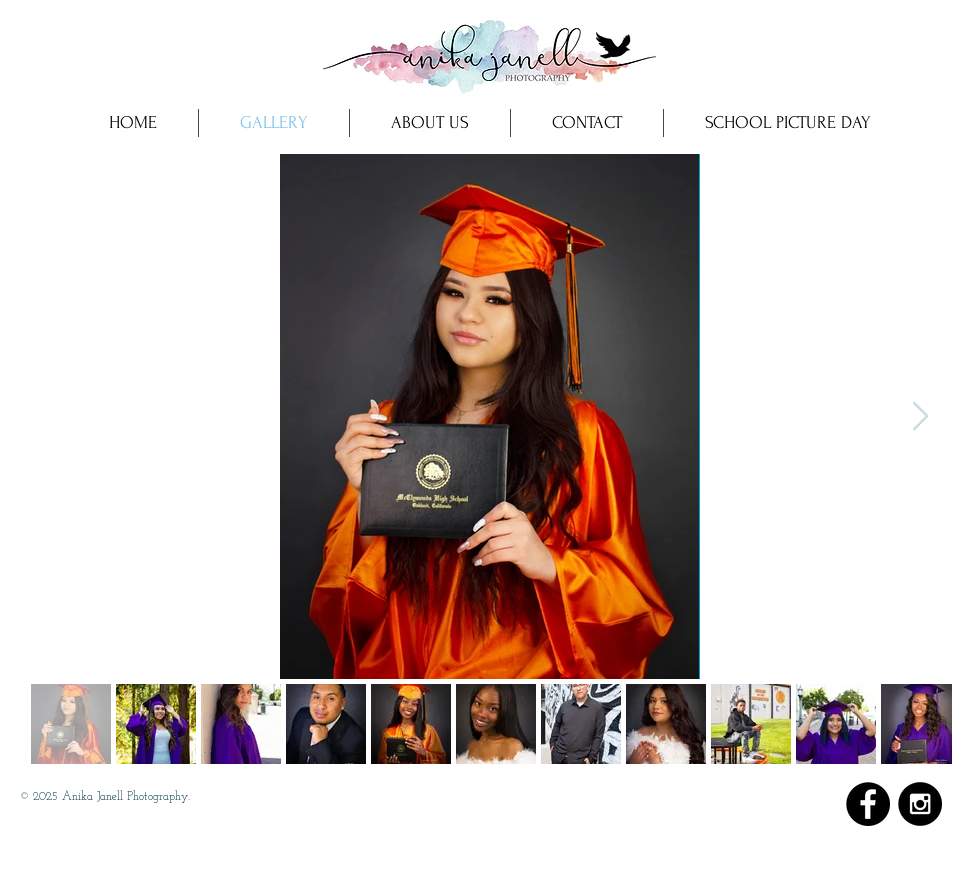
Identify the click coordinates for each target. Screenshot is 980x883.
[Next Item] (920, 416)
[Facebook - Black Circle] (868, 804)
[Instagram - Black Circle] (920, 804)
